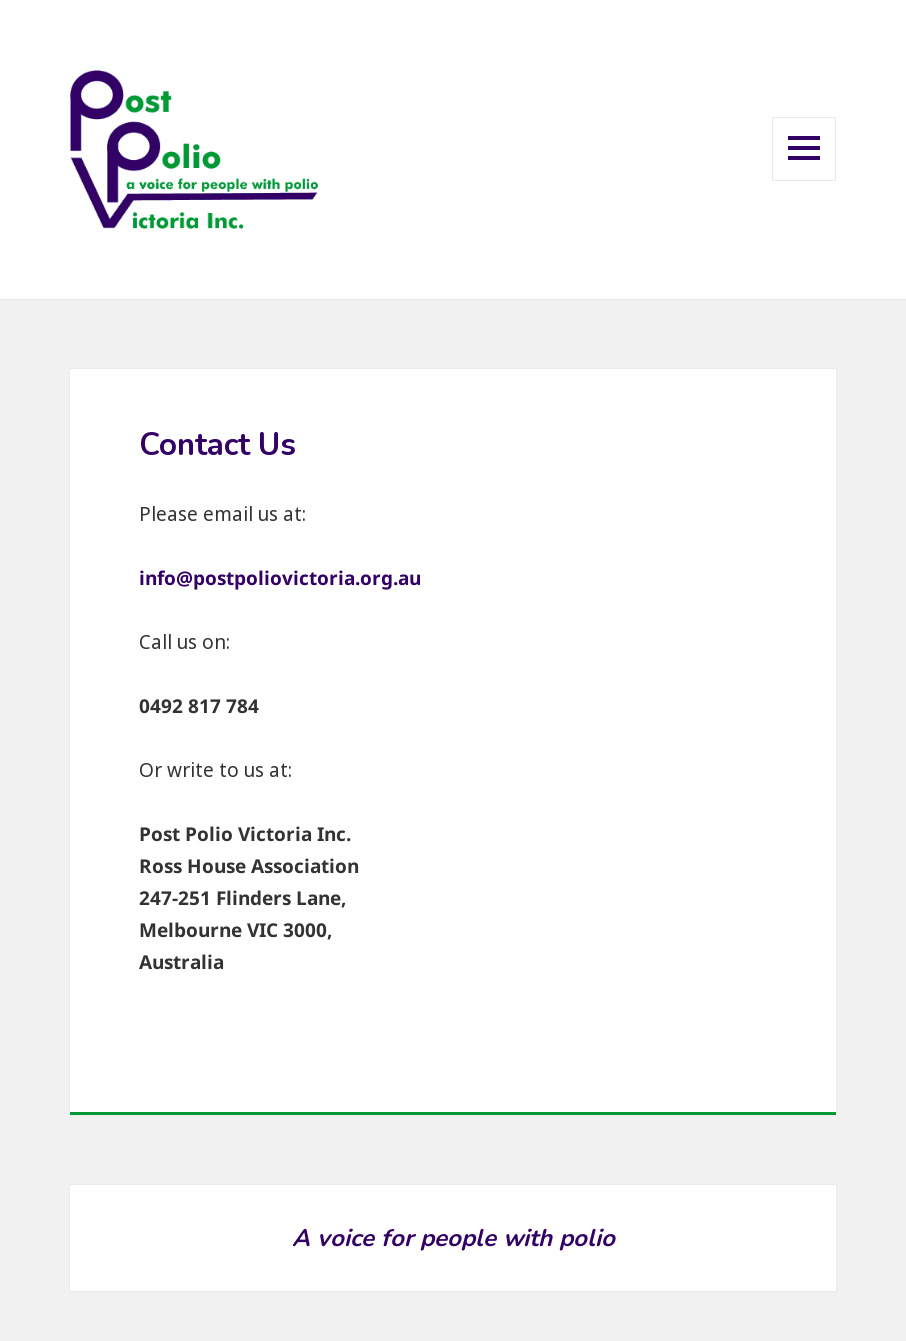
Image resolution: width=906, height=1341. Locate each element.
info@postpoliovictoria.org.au (280, 578)
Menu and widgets (804, 179)
